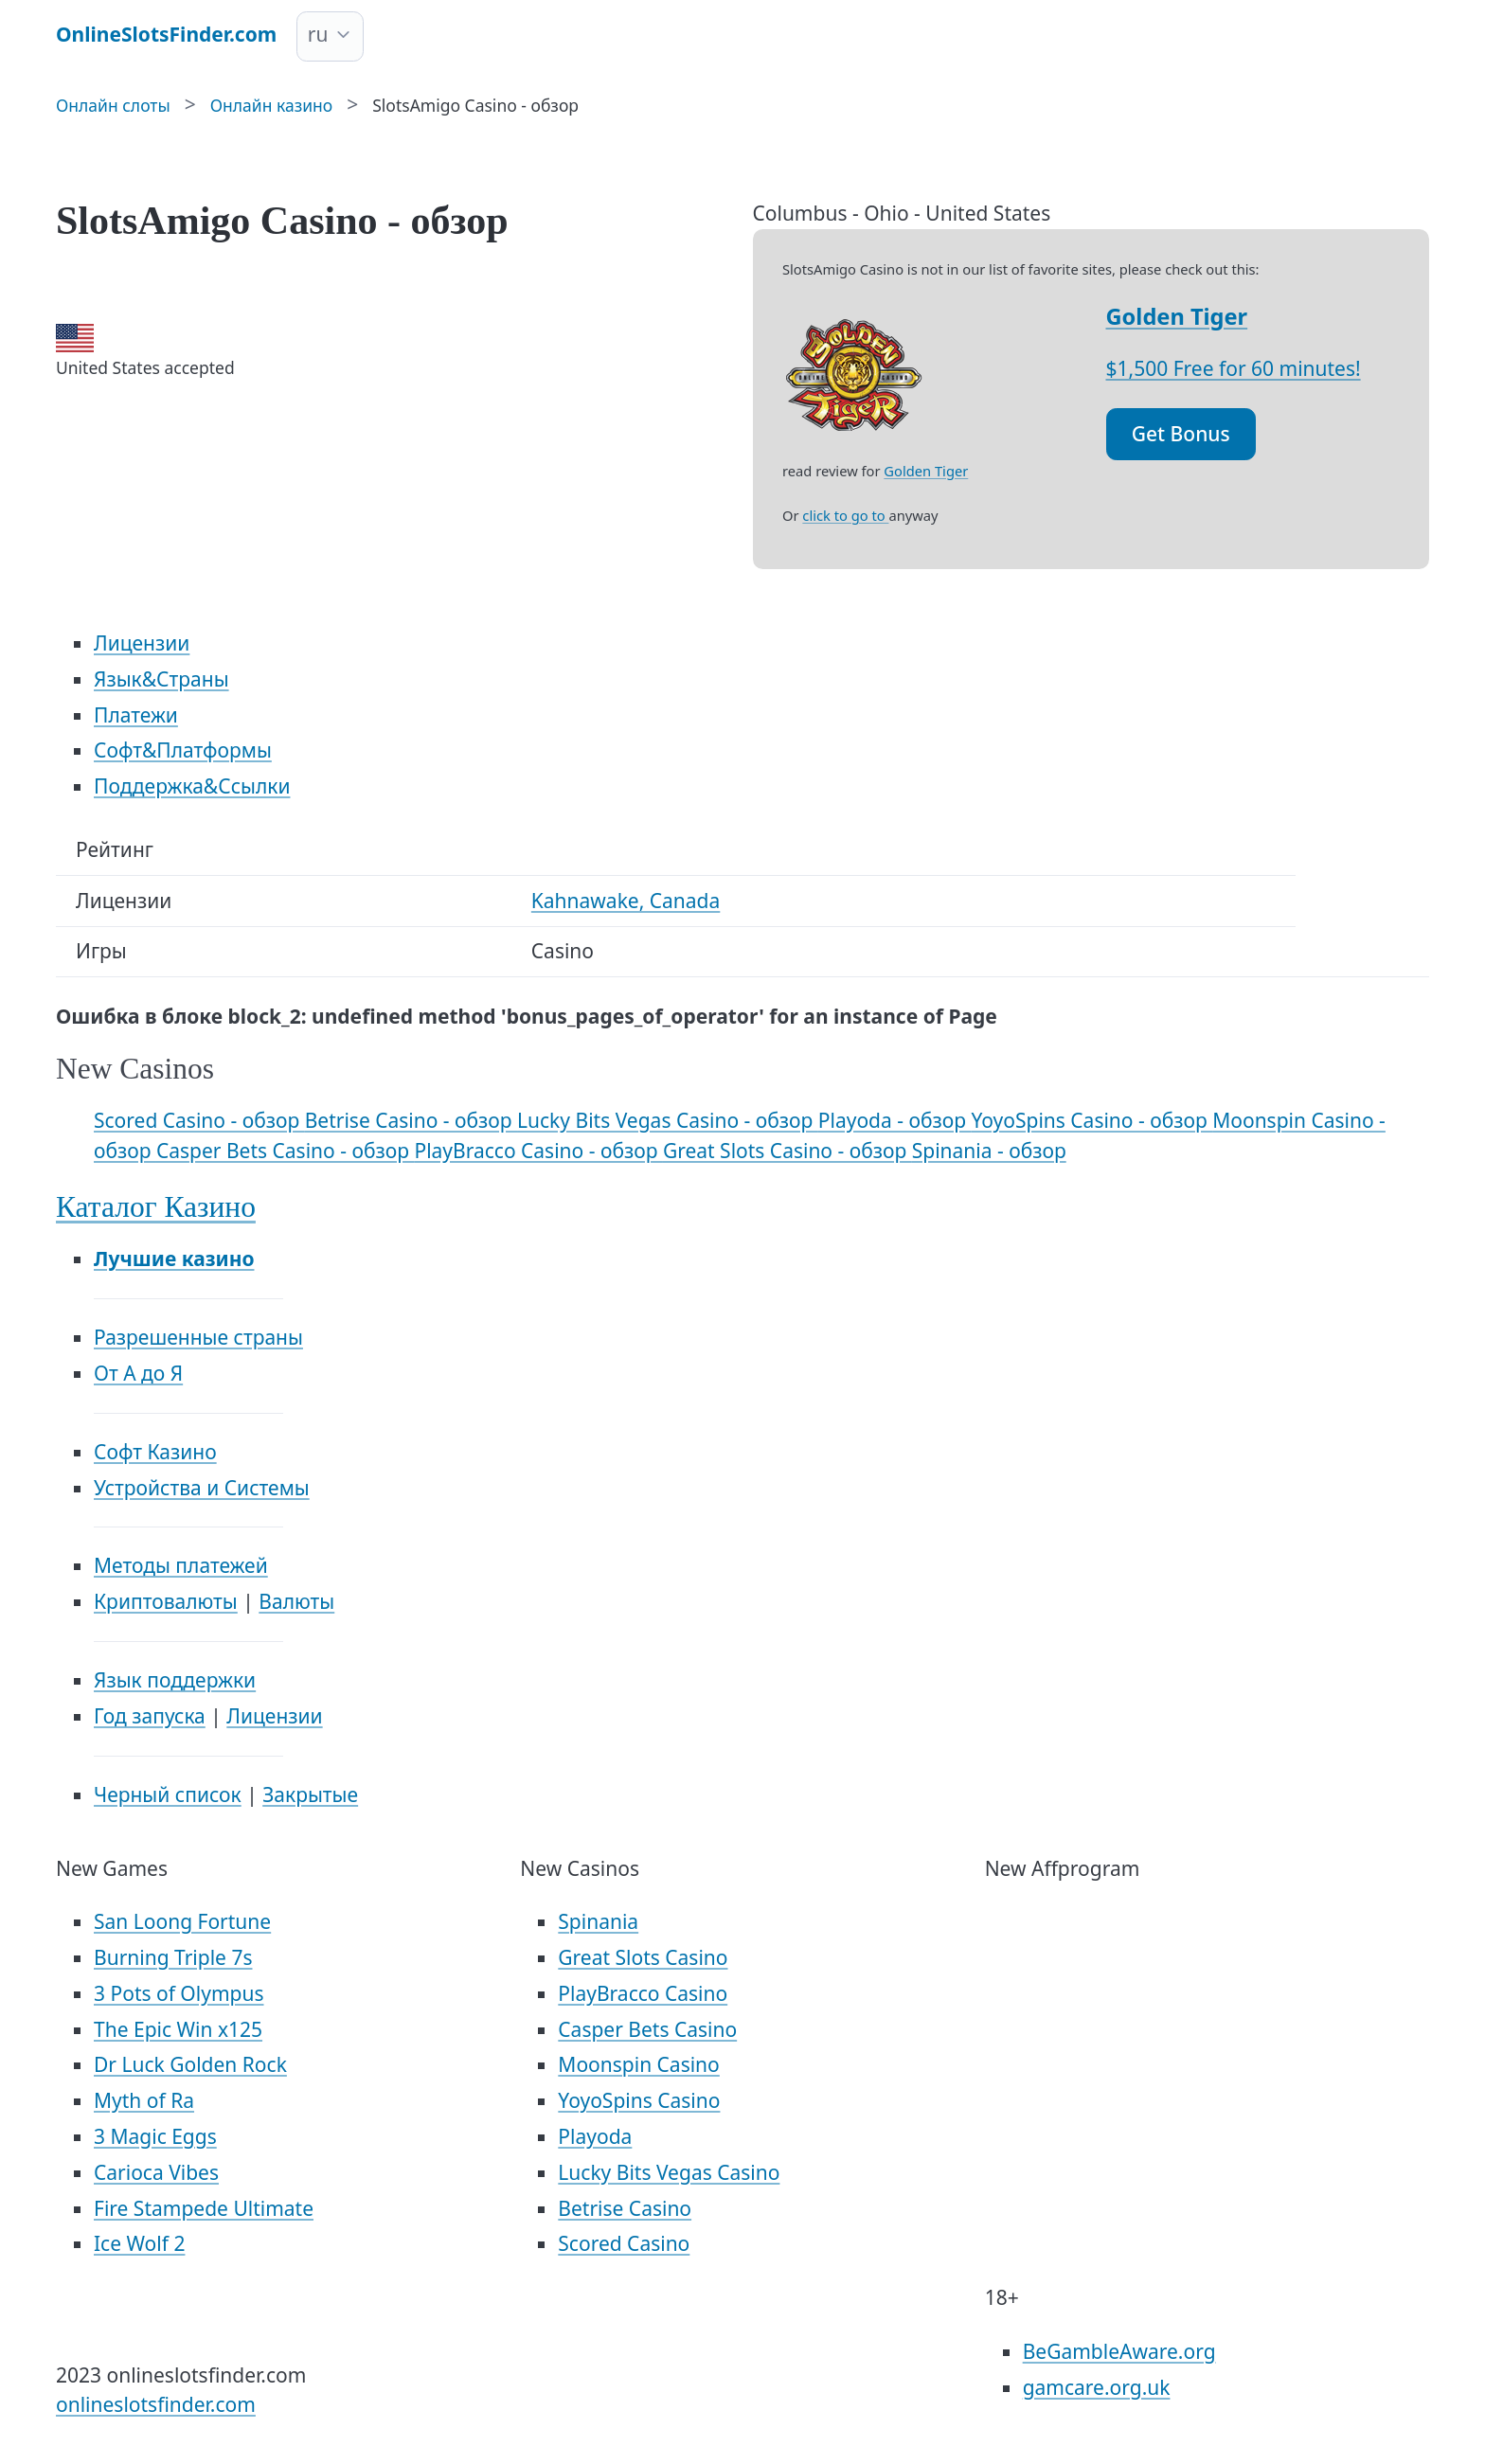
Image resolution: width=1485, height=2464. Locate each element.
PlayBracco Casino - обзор (538, 1150)
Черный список (168, 1794)
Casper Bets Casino (647, 2029)
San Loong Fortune (182, 1921)
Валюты (296, 1601)
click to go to (845, 515)
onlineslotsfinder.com (156, 2404)
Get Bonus (1181, 433)
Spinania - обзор (989, 1150)
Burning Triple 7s (173, 1957)
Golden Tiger (1177, 316)
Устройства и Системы (202, 1487)
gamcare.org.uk (1097, 2387)
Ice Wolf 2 (139, 2243)
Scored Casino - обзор (199, 1120)
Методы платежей (181, 1565)
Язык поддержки (175, 1680)
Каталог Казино (156, 1206)
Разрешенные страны (198, 1337)
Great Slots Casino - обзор (787, 1150)
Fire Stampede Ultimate (203, 2208)
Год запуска (150, 1716)
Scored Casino (623, 2243)
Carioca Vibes (156, 2172)
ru (318, 34)
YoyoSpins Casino (639, 2100)
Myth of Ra (144, 2100)
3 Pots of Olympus (179, 1993)
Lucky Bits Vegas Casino (668, 2172)
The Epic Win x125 (178, 2029)
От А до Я (138, 1373)
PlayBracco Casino (642, 1993)
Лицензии (274, 1716)
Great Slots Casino (642, 1957)
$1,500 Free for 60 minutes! (1233, 368)
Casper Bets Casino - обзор (285, 1150)
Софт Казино (155, 1451)
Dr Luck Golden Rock (190, 2064)
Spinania (598, 1921)
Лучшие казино (174, 1258)
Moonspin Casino (638, 2064)
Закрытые (310, 1794)
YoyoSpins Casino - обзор (1091, 1120)
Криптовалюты (166, 1601)
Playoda (595, 2136)
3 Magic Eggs (155, 2136)
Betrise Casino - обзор (411, 1120)
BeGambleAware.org (1119, 2351)
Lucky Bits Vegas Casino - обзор (667, 1120)
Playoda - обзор (895, 1120)
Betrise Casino (624, 2208)
